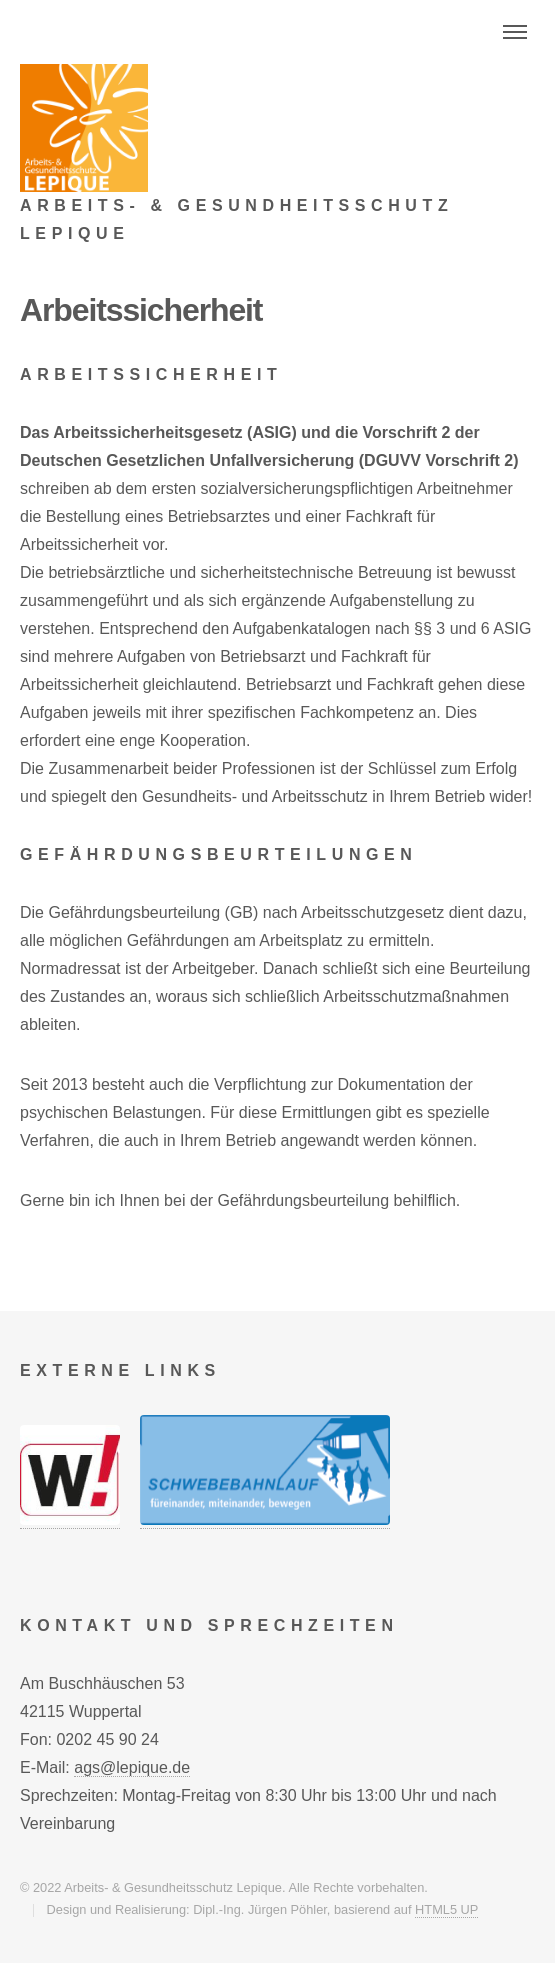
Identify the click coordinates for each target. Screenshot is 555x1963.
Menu (515, 32)
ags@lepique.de (132, 1767)
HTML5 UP (446, 1909)
